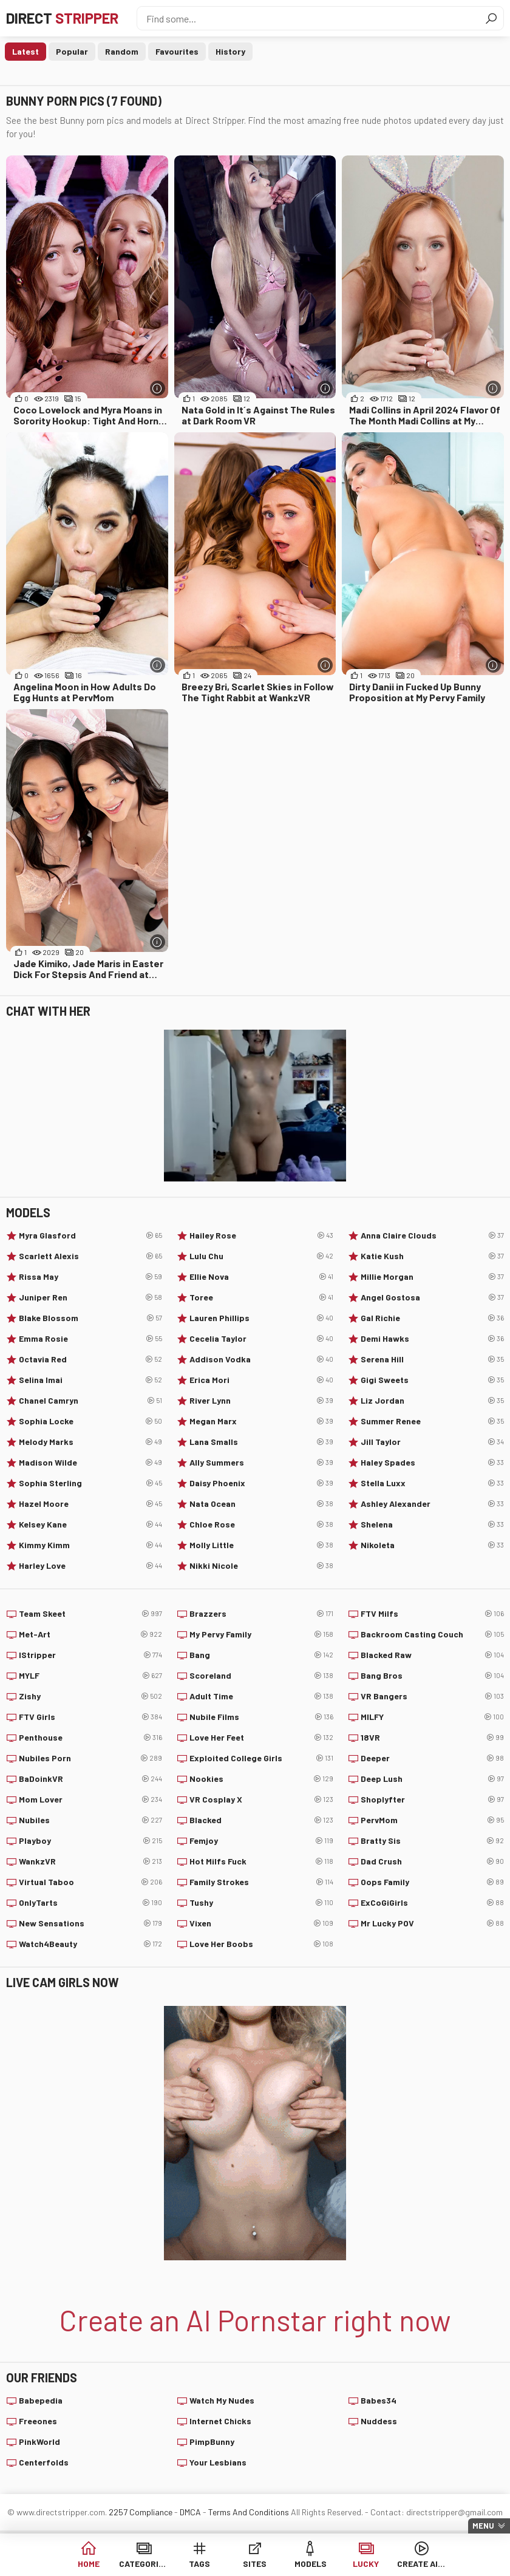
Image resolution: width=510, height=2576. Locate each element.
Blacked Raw (432, 1655)
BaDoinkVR (90, 1779)
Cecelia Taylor (261, 1338)
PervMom (432, 1820)
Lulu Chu (261, 1256)
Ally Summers (261, 1462)
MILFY (432, 1717)
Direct (62, 18)
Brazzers (261, 1613)
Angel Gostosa (432, 1297)
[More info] (157, 388)
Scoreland (261, 1675)
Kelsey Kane (90, 1524)
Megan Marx (261, 1421)
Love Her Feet (261, 1737)
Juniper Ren (90, 1297)
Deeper (432, 1758)
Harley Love (90, 1565)
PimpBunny (211, 2441)
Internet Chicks (220, 2421)
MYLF (90, 1675)
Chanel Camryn (90, 1400)
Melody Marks (90, 1442)
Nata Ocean (261, 1504)
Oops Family (432, 1882)
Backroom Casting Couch (432, 1634)
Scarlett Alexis (90, 1256)
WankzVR (90, 1861)
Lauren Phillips (261, 1318)
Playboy (90, 1840)
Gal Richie (432, 1318)
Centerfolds (44, 2462)
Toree (261, 1297)
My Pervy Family (261, 1634)
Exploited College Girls (261, 1758)
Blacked (261, 1820)
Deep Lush (432, 1779)
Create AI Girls (421, 2563)
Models (310, 2563)
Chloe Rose (261, 1524)
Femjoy (261, 1840)
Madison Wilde (90, 1462)
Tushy (261, 1902)
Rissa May (90, 1276)
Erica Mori (261, 1380)
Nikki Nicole (261, 1565)
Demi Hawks (432, 1338)
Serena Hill (432, 1359)
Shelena (432, 1524)
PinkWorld (39, 2441)
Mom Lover (90, 1799)
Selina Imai (90, 1380)
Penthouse (90, 1737)
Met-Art (90, 1634)
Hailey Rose (261, 1235)
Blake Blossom (90, 1318)
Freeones (38, 2421)
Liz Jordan (432, 1400)
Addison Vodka (261, 1359)
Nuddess (379, 2421)
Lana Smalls (261, 1442)
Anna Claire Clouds (432, 1235)
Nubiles (90, 1820)
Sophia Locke (90, 1421)
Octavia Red (90, 1359)
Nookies (261, 1779)
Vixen (261, 1923)
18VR (432, 1737)
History (230, 51)
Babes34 (378, 2400)
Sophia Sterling (90, 1483)
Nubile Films (261, 1717)
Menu (483, 2525)
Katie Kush (432, 1256)
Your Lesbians (217, 2462)
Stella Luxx (432, 1483)
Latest (25, 51)
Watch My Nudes (221, 2400)
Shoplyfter (432, 1799)
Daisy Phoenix (261, 1483)
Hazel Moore (90, 1504)
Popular (72, 51)
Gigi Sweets (432, 1380)
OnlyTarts (90, 1902)
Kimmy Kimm (90, 1545)
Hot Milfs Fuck (261, 1861)
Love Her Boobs (261, 1944)
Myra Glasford (90, 1235)
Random (121, 51)
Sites (255, 2563)
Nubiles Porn (90, 1758)
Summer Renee (432, 1421)
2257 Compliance (140, 2512)
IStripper (90, 1655)
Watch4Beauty (90, 1944)
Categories (143, 2563)
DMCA (190, 2512)
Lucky (366, 2563)
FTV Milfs (432, 1613)
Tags (199, 2563)
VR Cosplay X (261, 1799)
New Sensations (90, 1923)
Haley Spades (432, 1462)
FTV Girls (90, 1717)
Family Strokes (261, 1882)
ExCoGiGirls (432, 1902)
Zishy (90, 1696)
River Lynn (261, 1400)
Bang (261, 1655)
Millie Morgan (432, 1276)
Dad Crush (432, 1861)
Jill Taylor (432, 1442)
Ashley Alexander (432, 1504)
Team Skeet (90, 1613)
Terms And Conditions (248, 2512)
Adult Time (261, 1696)
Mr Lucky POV (432, 1923)
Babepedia (41, 2400)
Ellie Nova (261, 1276)
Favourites (177, 51)
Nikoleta (432, 1545)
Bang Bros (432, 1675)
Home (89, 2563)
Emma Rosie (90, 1338)
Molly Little (261, 1545)
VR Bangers (432, 1696)
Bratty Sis (432, 1840)
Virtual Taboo (90, 1882)
